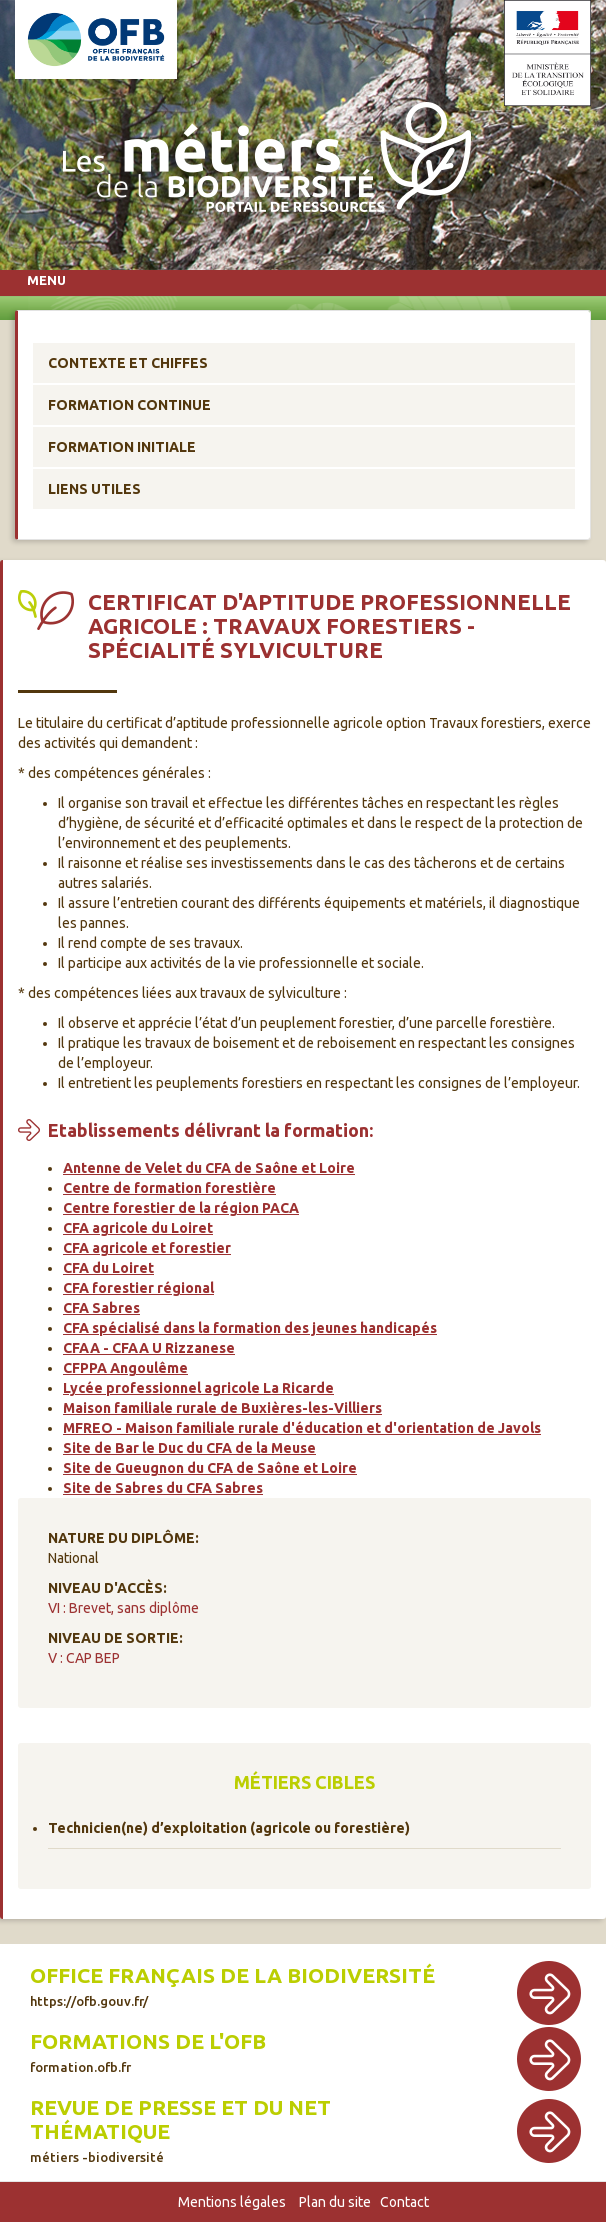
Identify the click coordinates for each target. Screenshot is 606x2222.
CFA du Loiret (108, 1268)
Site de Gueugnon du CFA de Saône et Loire (210, 1468)
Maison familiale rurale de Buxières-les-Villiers (222, 1408)
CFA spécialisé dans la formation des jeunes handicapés (250, 1328)
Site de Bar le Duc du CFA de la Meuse (189, 1448)
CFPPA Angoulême (125, 1368)
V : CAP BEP (84, 1658)
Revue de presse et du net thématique (180, 2129)
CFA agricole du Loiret (138, 1228)
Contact (404, 2202)
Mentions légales (232, 2202)
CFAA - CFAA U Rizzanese (149, 1348)
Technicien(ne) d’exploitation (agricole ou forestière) (229, 1828)
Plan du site (335, 2202)
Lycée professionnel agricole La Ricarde (198, 1388)
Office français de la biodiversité (232, 1986)
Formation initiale (122, 447)
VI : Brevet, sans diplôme (123, 1608)
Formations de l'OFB (148, 2052)
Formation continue (129, 405)
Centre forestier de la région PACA (181, 1208)
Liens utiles (94, 489)
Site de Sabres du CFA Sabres (163, 1488)
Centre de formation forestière (169, 1188)
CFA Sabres (101, 1308)
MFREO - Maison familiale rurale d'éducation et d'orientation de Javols (302, 1428)
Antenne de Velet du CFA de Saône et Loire (209, 1168)
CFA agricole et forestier (147, 1248)
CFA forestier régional (138, 1288)
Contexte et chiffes (128, 363)
